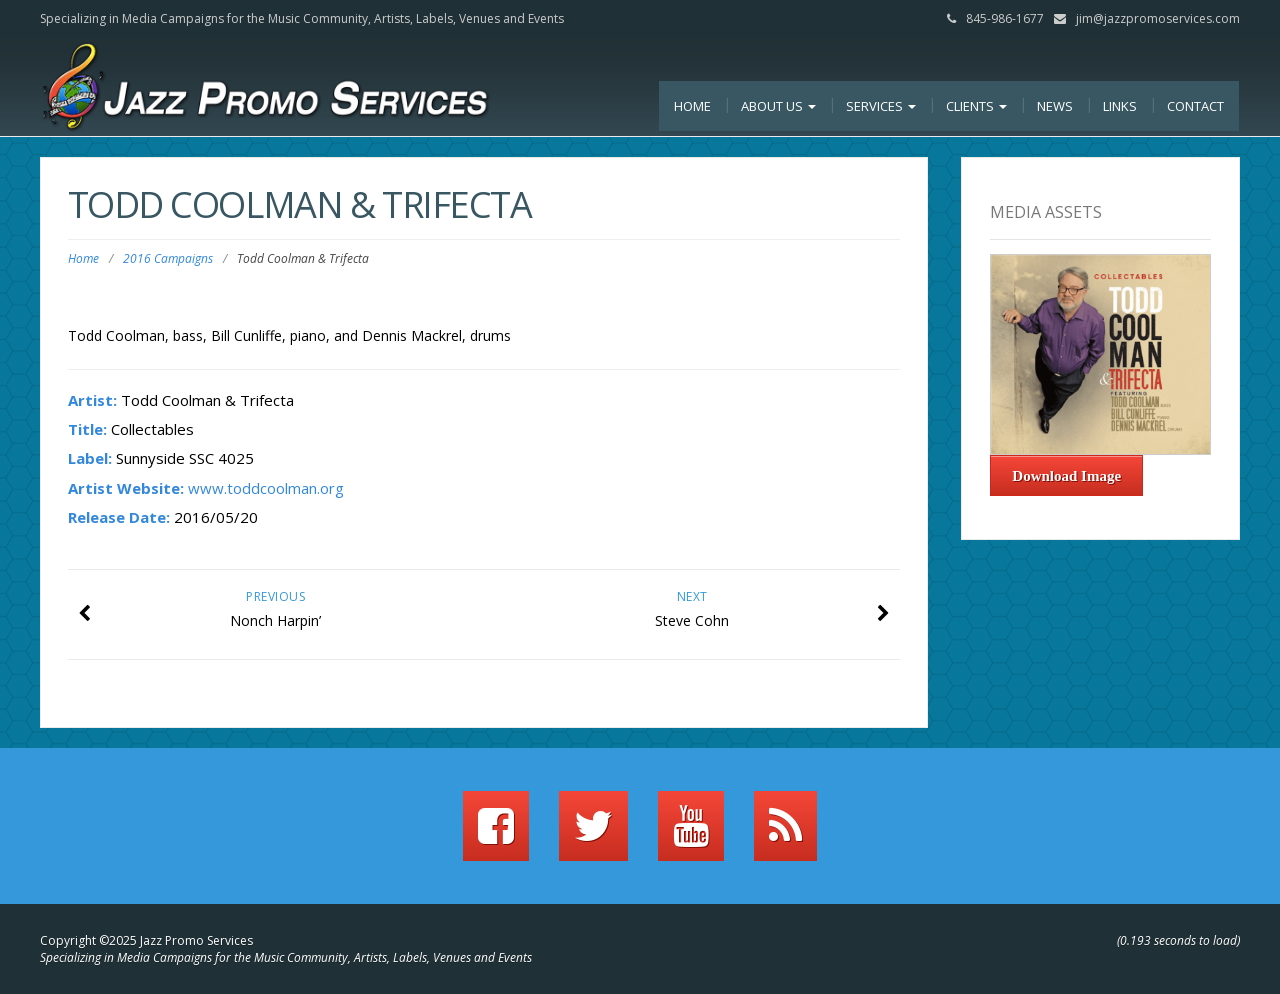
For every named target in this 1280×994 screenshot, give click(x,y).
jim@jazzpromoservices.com (1158, 18)
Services (881, 106)
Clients (976, 106)
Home (692, 106)
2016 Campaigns (168, 258)
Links (1120, 106)
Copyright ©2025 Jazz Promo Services (146, 940)
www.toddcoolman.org (266, 488)
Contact (1195, 106)
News (1055, 106)
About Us (778, 106)
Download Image (1066, 476)
